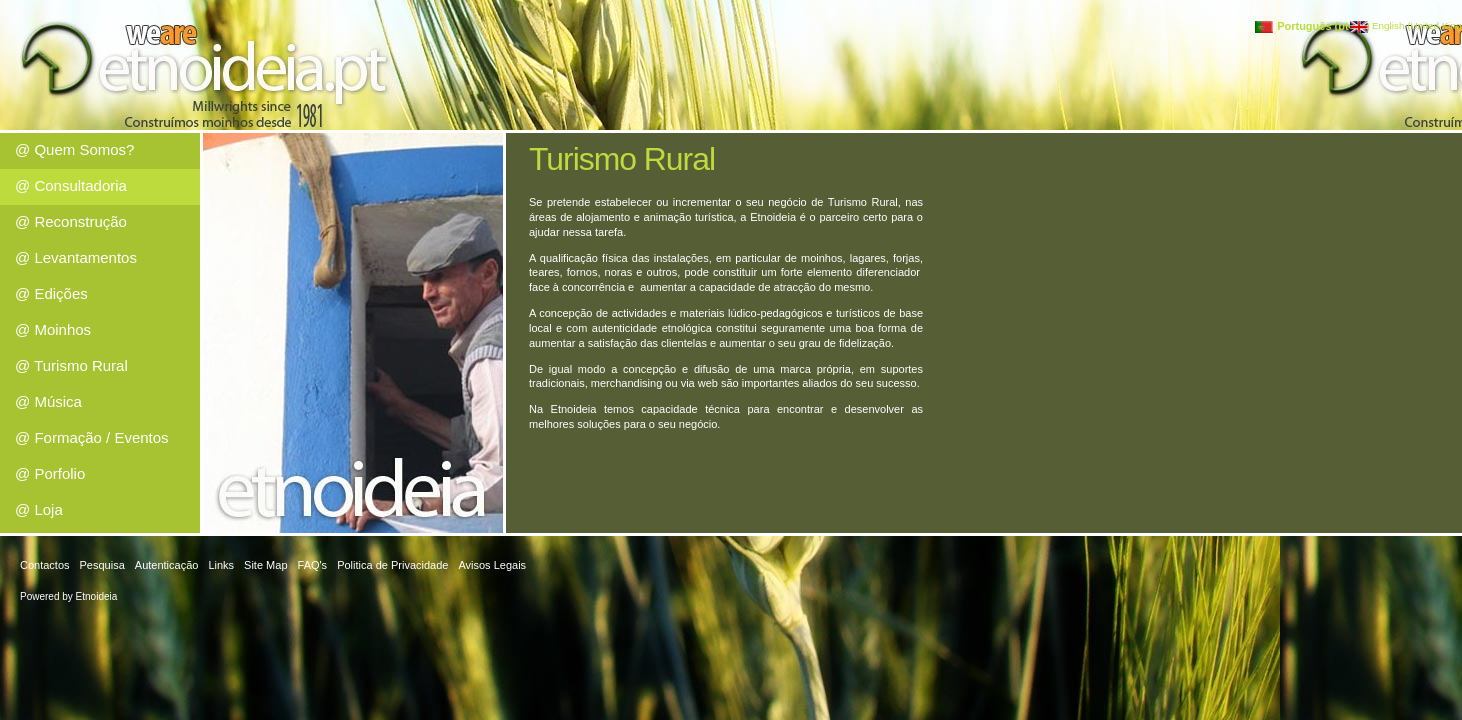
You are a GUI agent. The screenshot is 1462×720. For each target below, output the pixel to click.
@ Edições (51, 293)
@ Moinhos (53, 329)
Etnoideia (97, 596)
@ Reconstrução (71, 221)
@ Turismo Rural (71, 365)
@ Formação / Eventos (92, 437)
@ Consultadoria (71, 185)
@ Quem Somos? (74, 149)
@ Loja (39, 509)
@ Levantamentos (76, 257)
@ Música (48, 401)
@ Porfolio (50, 473)
